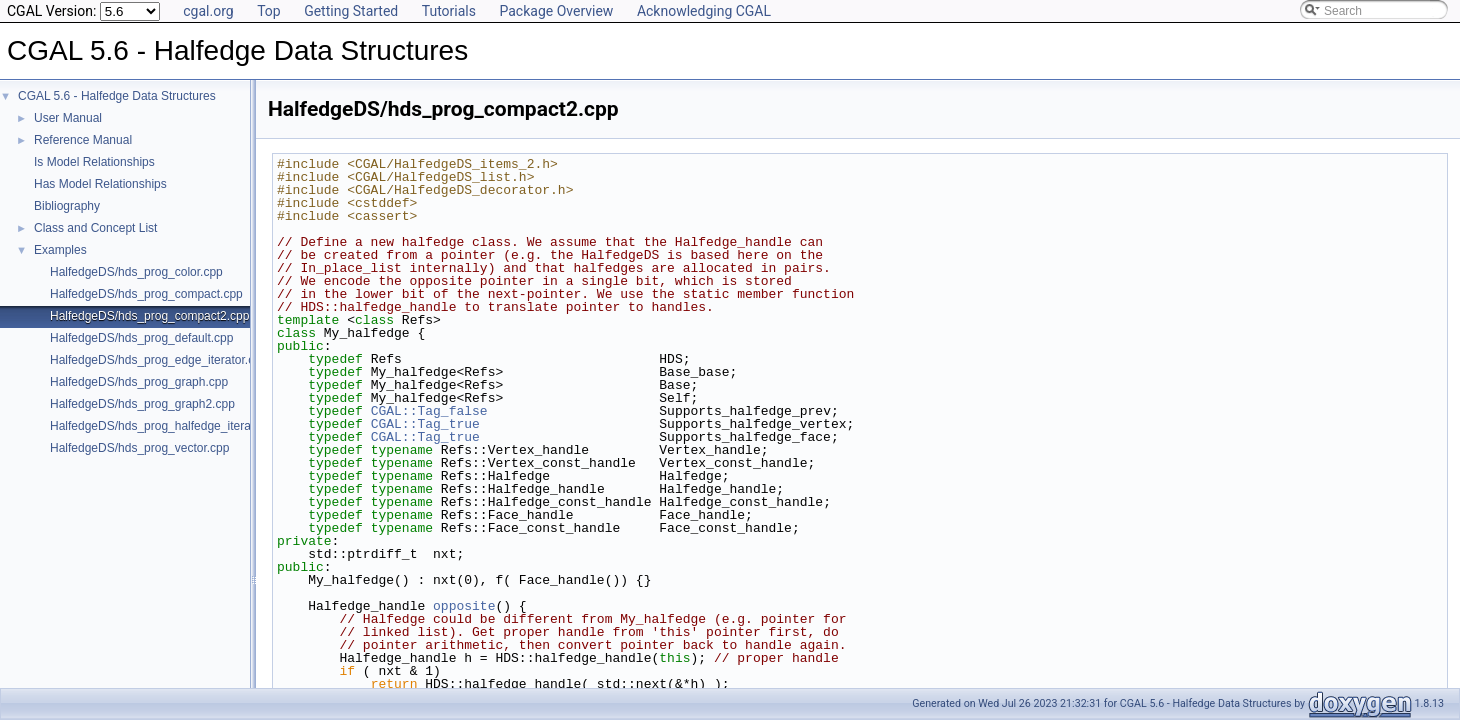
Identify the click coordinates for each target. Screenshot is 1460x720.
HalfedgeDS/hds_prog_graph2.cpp (142, 404)
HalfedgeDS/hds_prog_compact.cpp (146, 294)
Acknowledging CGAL (704, 11)
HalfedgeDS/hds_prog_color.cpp (136, 272)
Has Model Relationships (100, 184)
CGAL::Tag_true (425, 424)
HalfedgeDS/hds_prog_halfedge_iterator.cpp (168, 426)
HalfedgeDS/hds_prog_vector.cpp (139, 448)
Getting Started (351, 11)
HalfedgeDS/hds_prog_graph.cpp (139, 382)
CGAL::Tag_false (429, 411)
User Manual (68, 118)
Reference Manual (83, 140)
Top (269, 11)
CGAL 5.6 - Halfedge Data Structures (117, 96)
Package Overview (556, 11)
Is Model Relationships (94, 162)
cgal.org (208, 11)
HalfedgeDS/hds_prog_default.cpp (141, 338)
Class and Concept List (95, 228)
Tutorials (449, 11)
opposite (464, 606)
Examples (60, 250)
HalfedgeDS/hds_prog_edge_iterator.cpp (159, 360)
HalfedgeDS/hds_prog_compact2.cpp (149, 316)
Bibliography (67, 206)
